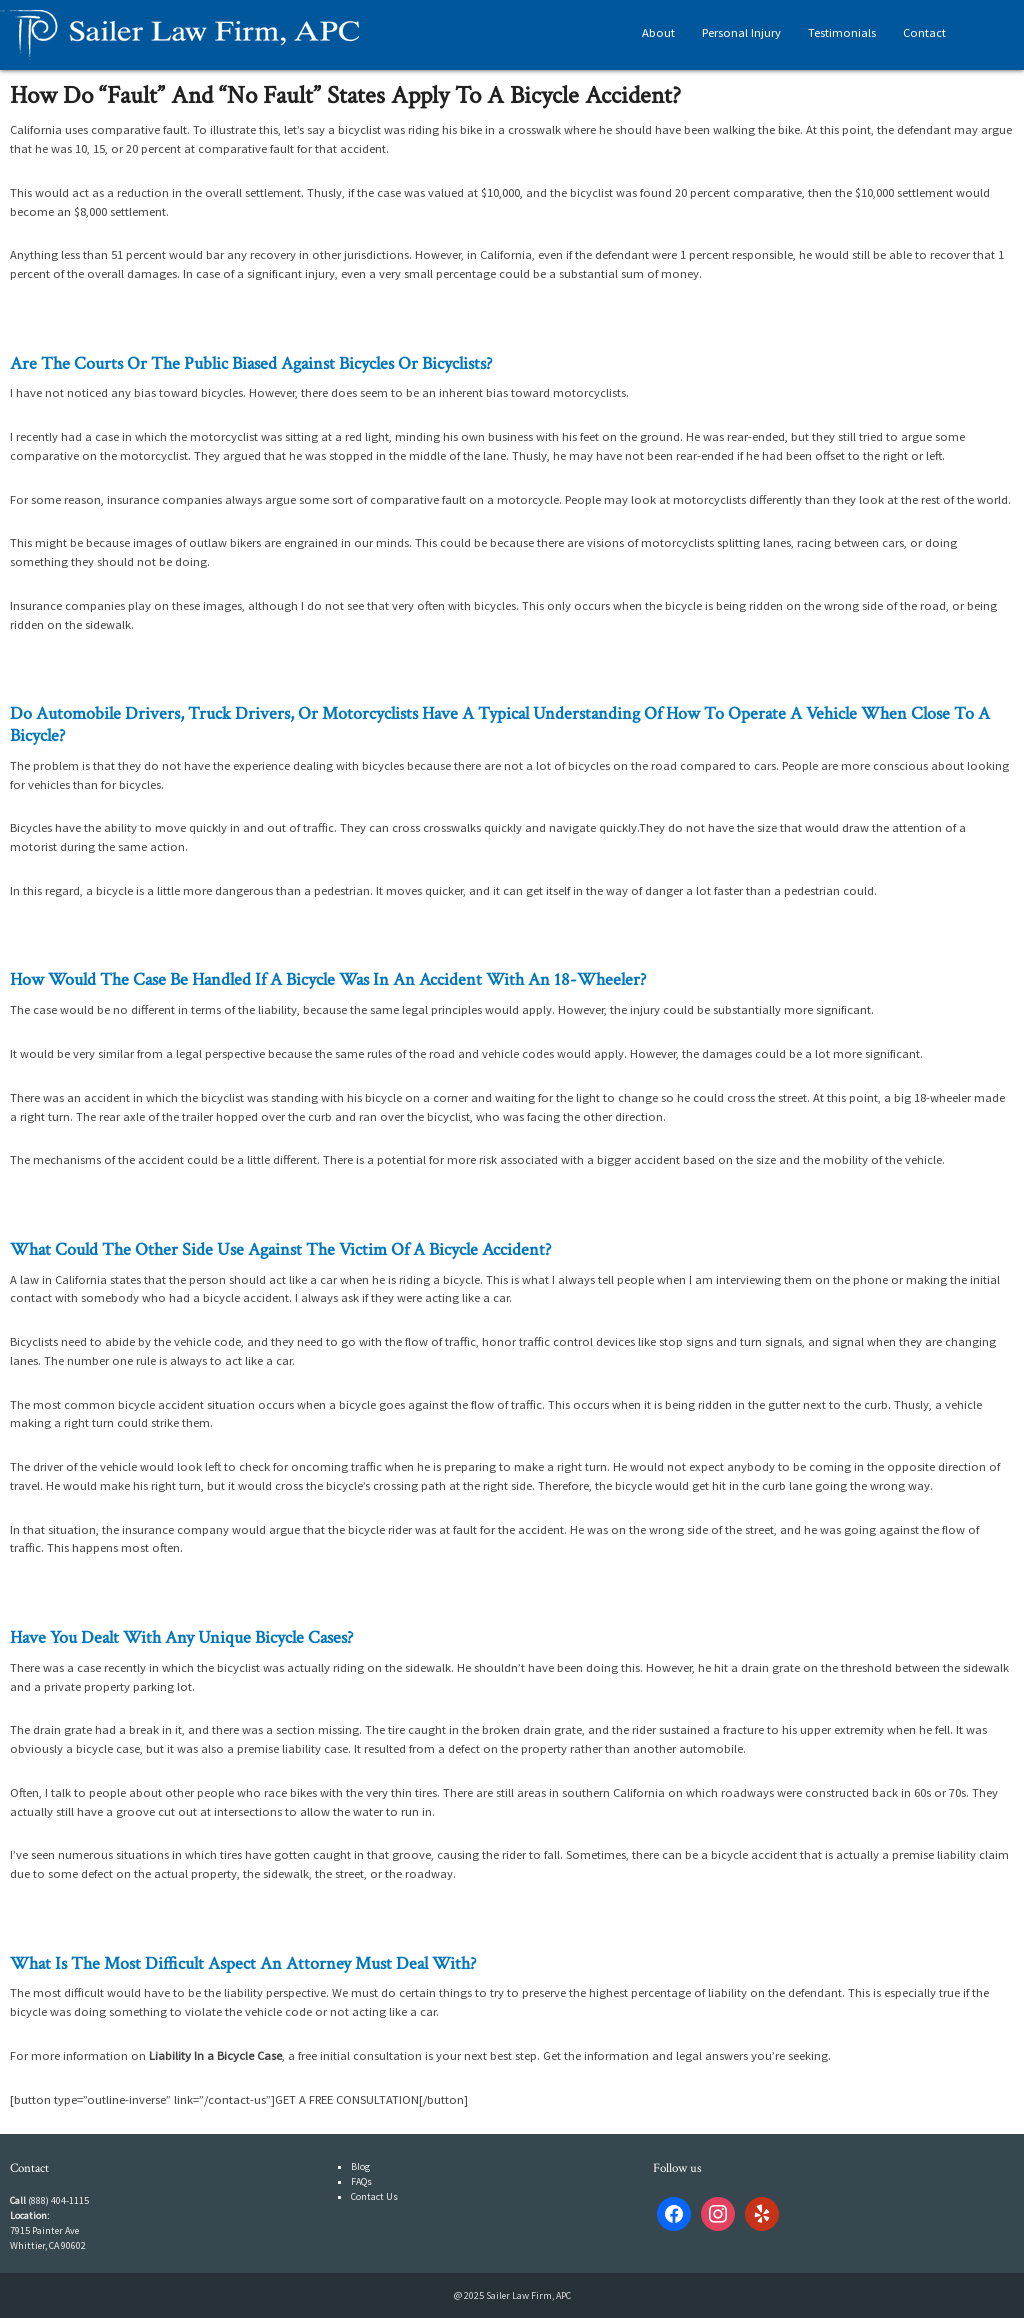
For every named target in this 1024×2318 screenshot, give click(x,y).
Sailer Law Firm (180, 35)
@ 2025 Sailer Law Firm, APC (512, 2295)
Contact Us (374, 2196)
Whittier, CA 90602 (48, 2245)
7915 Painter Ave (44, 2230)
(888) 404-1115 (58, 2200)
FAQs (361, 2181)
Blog (360, 2166)
